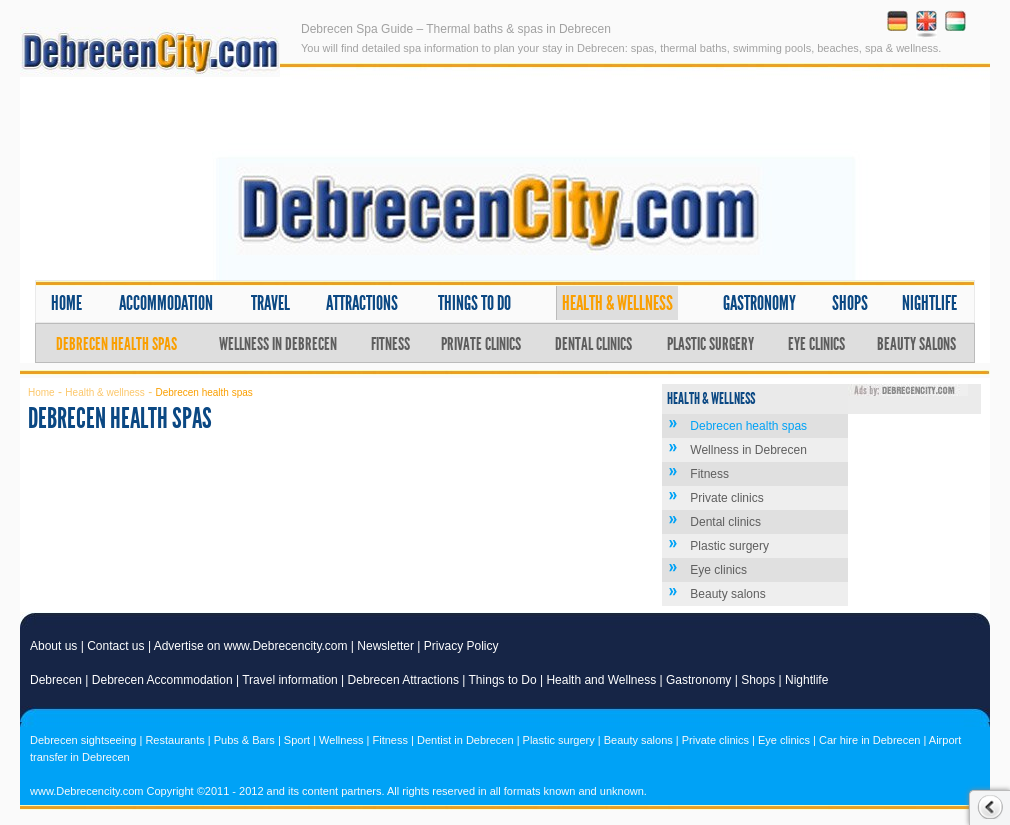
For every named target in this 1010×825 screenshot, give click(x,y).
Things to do (474, 303)
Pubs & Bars (244, 740)
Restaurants (174, 740)
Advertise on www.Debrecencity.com (251, 646)
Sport (297, 740)
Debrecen (56, 680)
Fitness (390, 344)
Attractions (362, 303)
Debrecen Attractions (403, 680)
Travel (270, 303)
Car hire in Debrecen (870, 740)
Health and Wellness (601, 680)
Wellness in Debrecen (278, 344)
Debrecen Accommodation (162, 680)
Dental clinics (593, 344)
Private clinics (481, 344)
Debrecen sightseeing (83, 740)
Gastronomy (759, 303)
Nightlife (929, 303)
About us (53, 646)
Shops (850, 303)
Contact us (115, 646)
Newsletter (385, 646)
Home (66, 303)
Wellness (341, 740)
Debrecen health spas (116, 344)
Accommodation (166, 303)
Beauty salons (916, 344)
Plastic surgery (710, 344)
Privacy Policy (461, 646)
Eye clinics (816, 344)
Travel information (290, 680)
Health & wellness (617, 303)
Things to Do (503, 680)
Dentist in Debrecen (465, 740)
